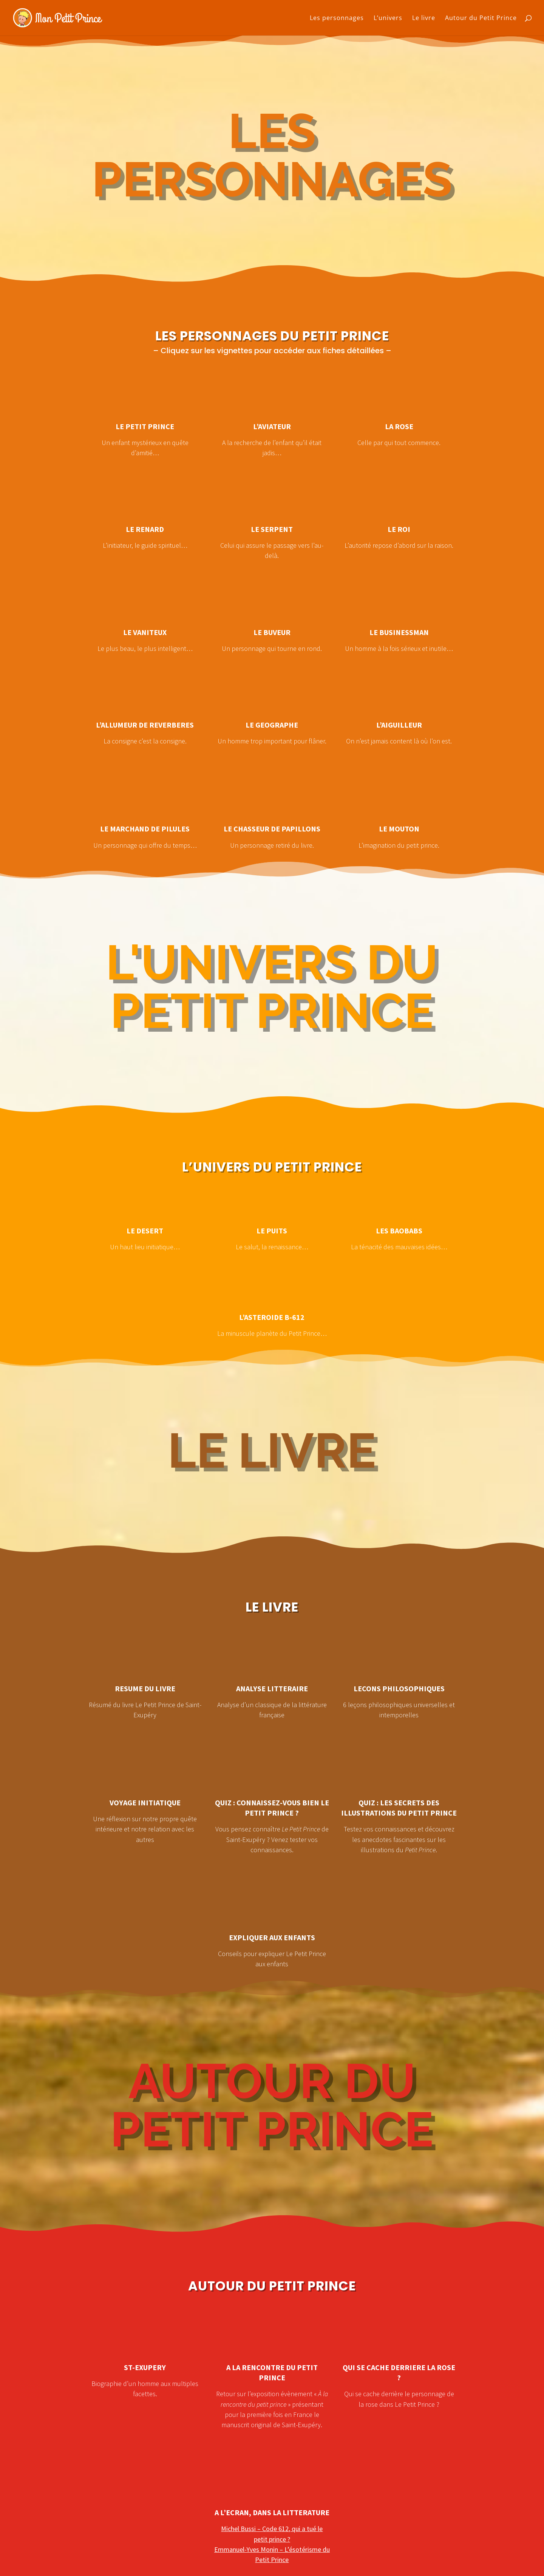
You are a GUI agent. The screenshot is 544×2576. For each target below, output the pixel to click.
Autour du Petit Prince (481, 18)
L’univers (388, 18)
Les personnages (337, 18)
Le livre (423, 18)
